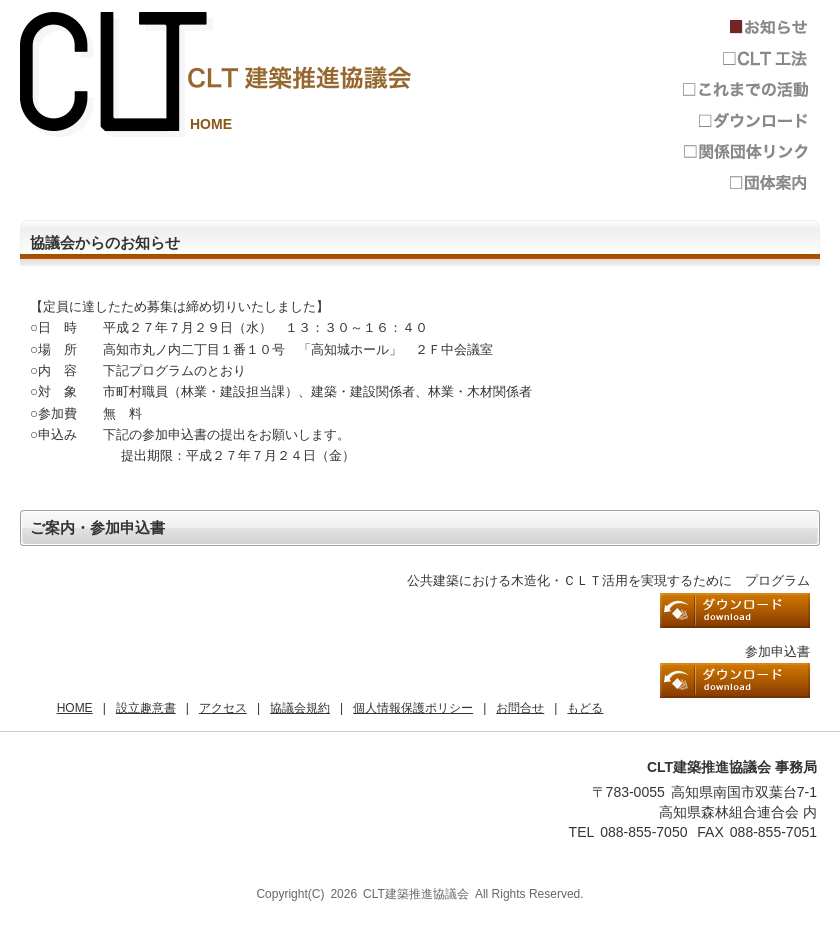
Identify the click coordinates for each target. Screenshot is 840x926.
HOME (211, 124)
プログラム (735, 610)
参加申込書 (735, 680)
